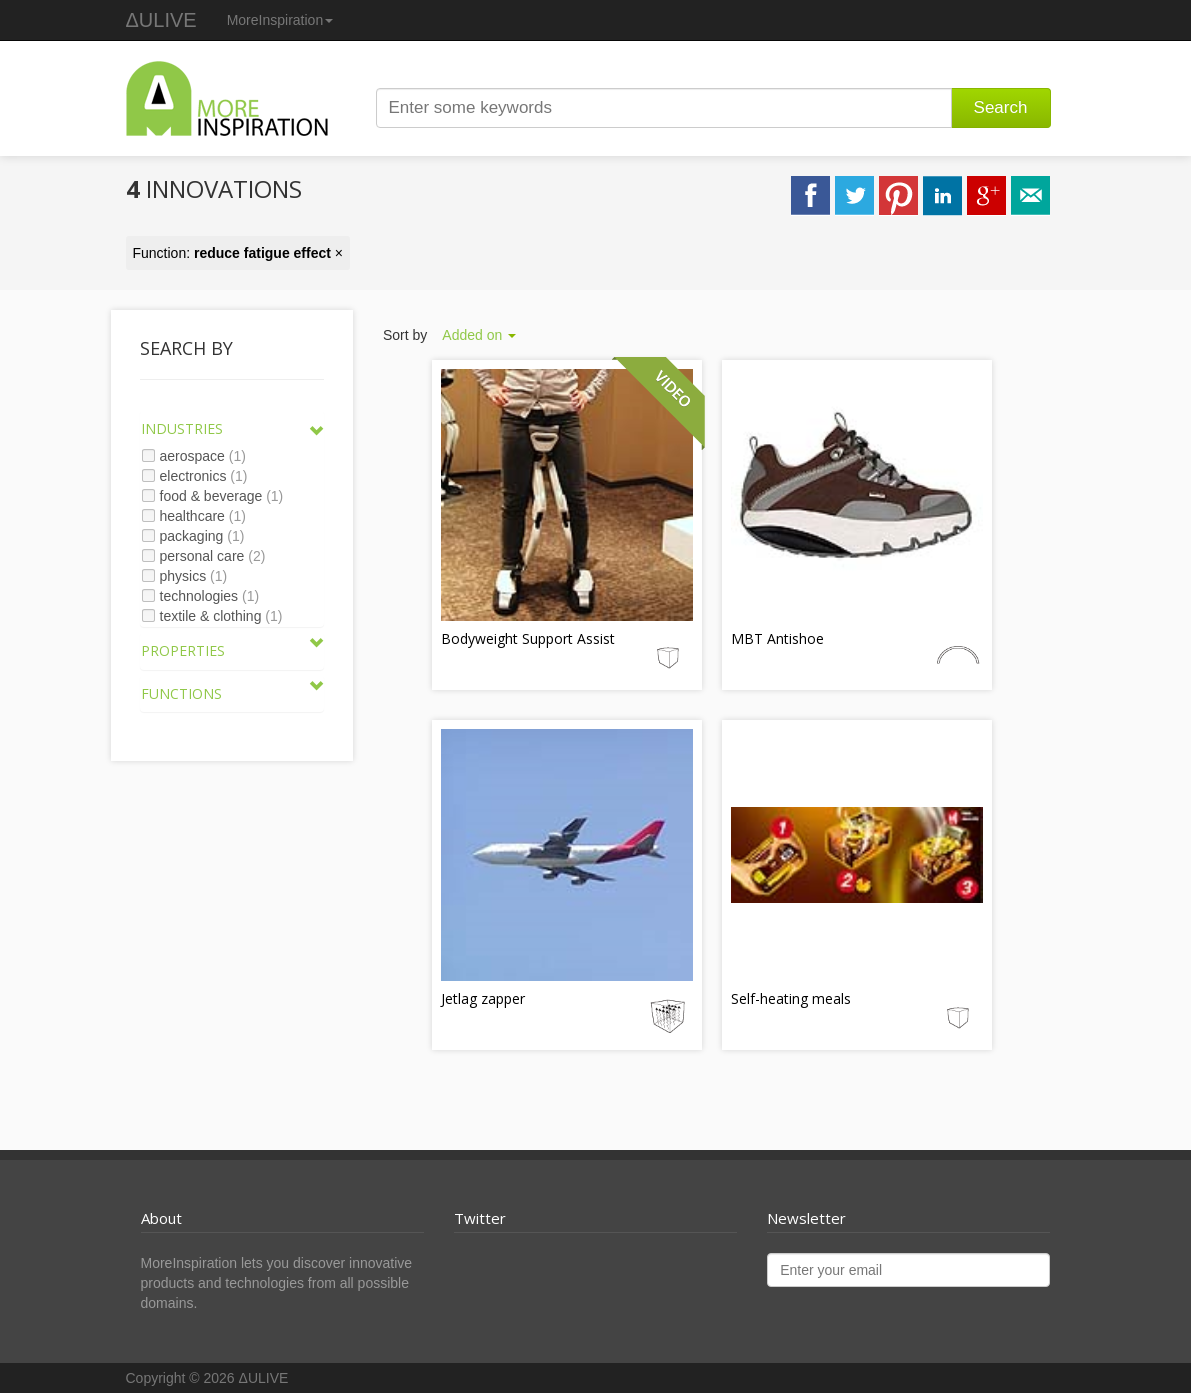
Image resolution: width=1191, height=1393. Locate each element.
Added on (479, 335)
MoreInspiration (280, 20)
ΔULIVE (161, 20)
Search (1001, 107)
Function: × (238, 253)
